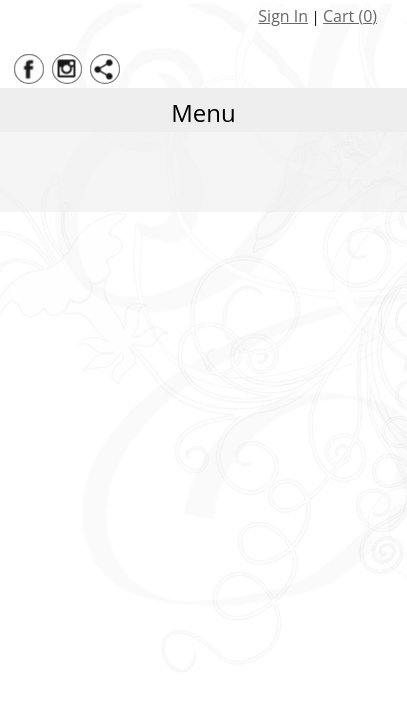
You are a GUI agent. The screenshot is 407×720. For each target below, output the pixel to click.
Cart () (350, 16)
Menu (203, 112)
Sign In (283, 16)
